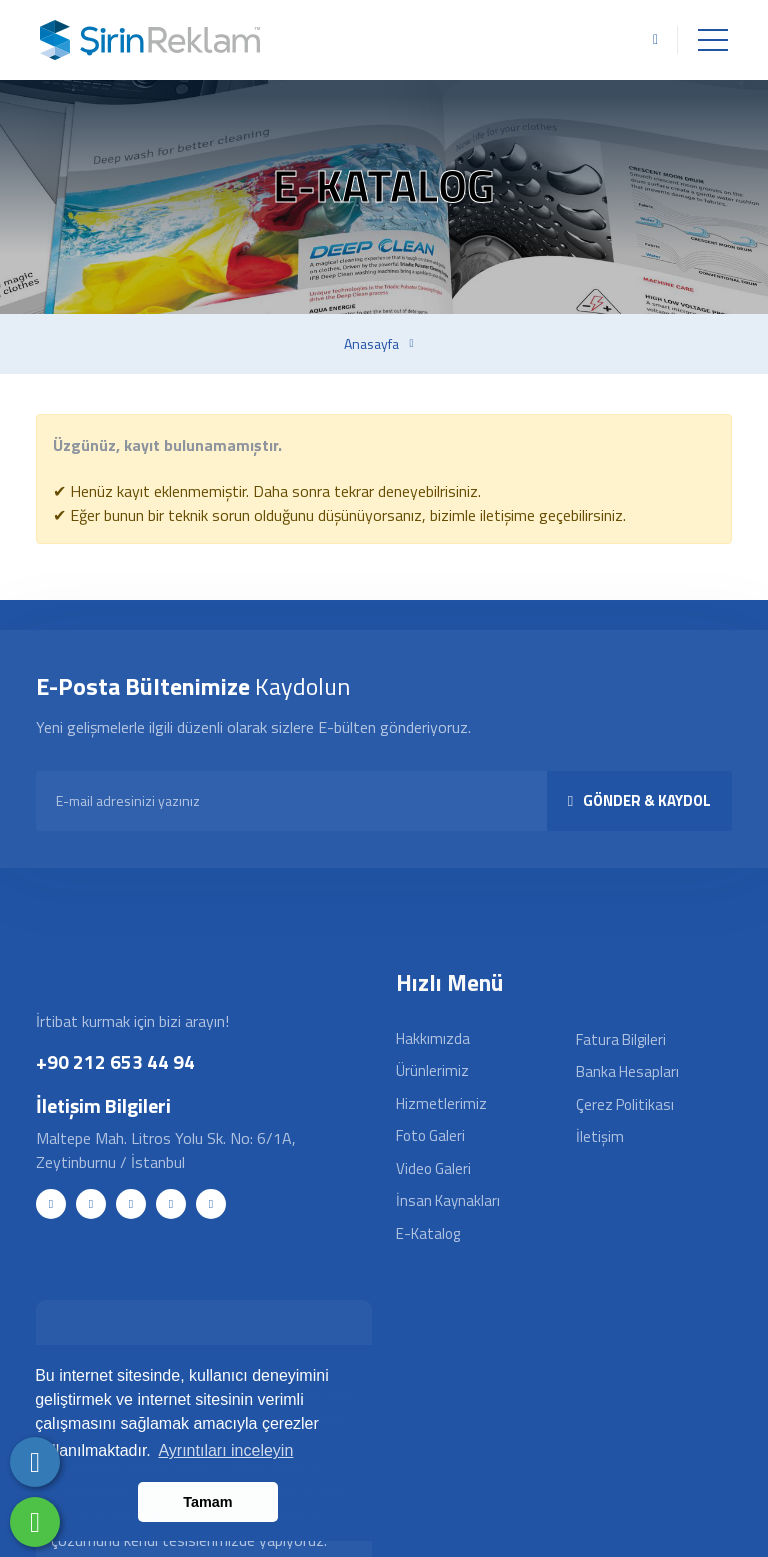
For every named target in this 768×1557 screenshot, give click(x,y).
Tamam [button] (207, 1502)
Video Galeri (433, 1168)
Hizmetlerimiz (441, 1103)
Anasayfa (371, 344)
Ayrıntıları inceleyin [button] (225, 1450)
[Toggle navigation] (713, 40)
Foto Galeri (430, 1135)
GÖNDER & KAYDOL (639, 800)
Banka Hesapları (627, 1071)
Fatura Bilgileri (621, 1039)
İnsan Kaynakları (448, 1200)
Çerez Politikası (625, 1104)
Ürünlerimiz (432, 1070)
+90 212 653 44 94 (115, 1061)
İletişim (600, 1136)
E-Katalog (428, 1233)
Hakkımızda (433, 1038)
